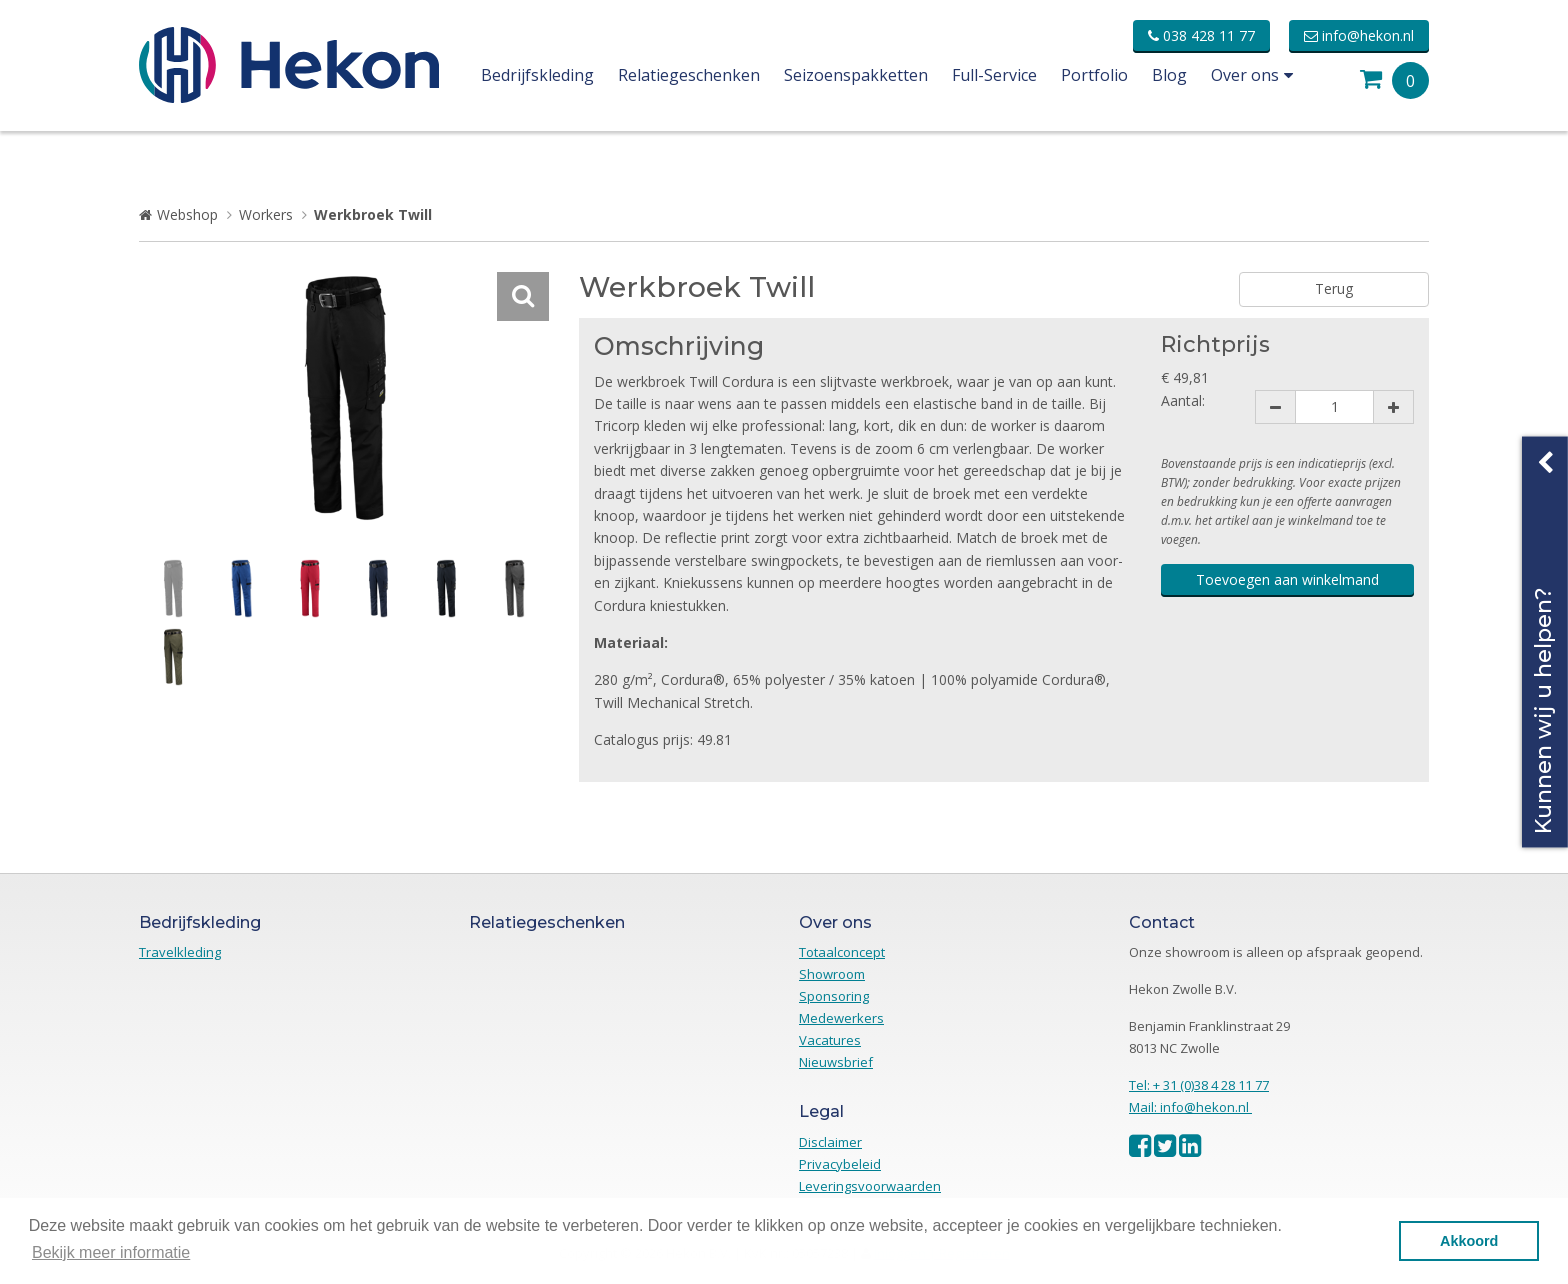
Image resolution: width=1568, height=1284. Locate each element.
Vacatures (830, 1040)
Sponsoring (834, 996)
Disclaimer (830, 1142)
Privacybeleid (840, 1164)
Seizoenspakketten (856, 75)
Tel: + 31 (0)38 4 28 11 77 (1199, 1085)
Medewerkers (841, 1018)
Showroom (832, 974)
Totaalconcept (842, 952)
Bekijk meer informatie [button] (111, 1252)
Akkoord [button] (1469, 1241)
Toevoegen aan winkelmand (1287, 579)
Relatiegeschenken (689, 75)
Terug (1334, 288)
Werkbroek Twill (373, 214)
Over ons (1252, 75)
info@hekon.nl (1359, 35)
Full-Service (994, 75)
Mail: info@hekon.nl (1190, 1107)
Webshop (187, 214)
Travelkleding (180, 952)
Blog (1169, 75)
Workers (266, 214)
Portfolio (1094, 75)
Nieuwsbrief (836, 1062)
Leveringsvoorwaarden (870, 1186)
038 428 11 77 (1201, 35)
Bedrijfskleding (537, 75)
